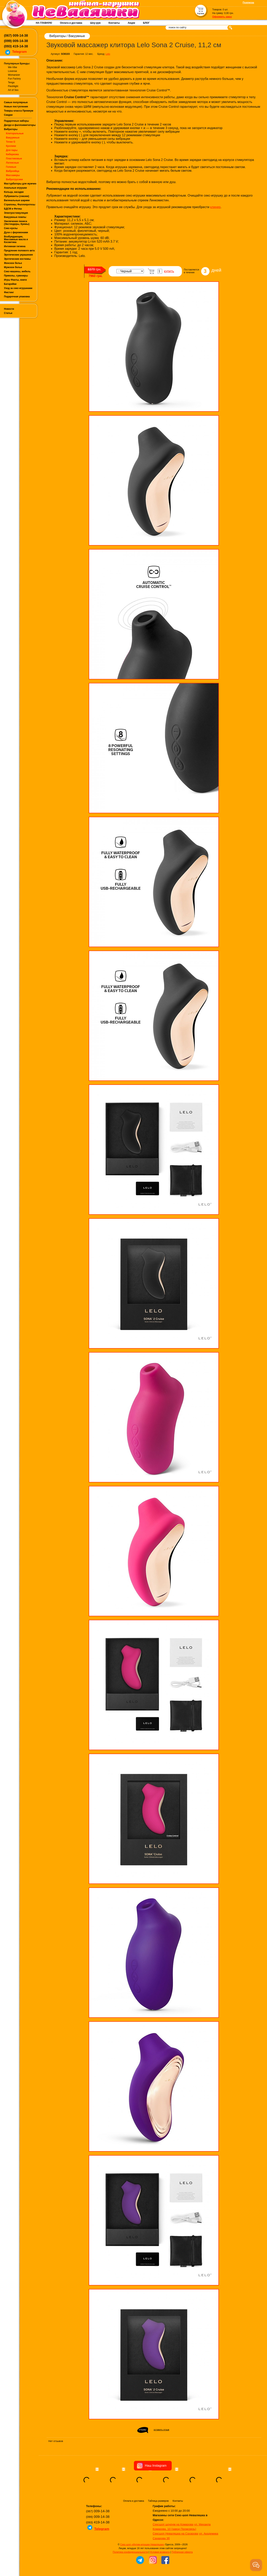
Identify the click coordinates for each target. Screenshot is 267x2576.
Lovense (12, 71)
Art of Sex (13, 90)
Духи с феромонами (16, 232)
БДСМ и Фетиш (13, 208)
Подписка (248, 2)
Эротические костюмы (17, 259)
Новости (9, 309)
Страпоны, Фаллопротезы (19, 204)
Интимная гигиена (14, 246)
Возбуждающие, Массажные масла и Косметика (16, 239)
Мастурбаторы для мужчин (20, 183)
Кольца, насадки (14, 192)
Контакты (114, 23)
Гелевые (11, 167)
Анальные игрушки (15, 187)
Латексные (12, 162)
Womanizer (14, 74)
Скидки (8, 115)
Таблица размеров (158, 2501)
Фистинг (9, 292)
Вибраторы (11, 129)
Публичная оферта (182, 2552)
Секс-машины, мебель (17, 271)
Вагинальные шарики (17, 200)
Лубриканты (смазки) (16, 196)
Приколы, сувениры (16, 275)
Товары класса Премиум (18, 110)
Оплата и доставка (71, 23)
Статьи (8, 313)
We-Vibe (12, 67)
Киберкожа (12, 154)
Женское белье (13, 263)
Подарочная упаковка (17, 296)
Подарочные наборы (16, 120)
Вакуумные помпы (15, 217)
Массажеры (13, 175)
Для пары (12, 150)
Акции (131, 23)
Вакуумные (12, 137)
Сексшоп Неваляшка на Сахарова (175, 2533)
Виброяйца (12, 171)
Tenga (11, 82)
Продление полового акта (19, 250)
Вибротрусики (14, 179)
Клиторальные (15, 133)
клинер (215, 207)
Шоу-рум (95, 23)
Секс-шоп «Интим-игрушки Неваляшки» (142, 2544)
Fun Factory (14, 78)
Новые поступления (16, 106)
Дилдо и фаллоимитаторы (20, 125)
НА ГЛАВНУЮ (44, 23)
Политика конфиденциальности (130, 2552)
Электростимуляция (16, 213)
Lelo (108, 54)
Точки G (10, 141)
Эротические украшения (18, 254)
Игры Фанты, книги (15, 279)
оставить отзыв (161, 2429)
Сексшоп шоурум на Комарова (173, 2524)
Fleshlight (13, 86)
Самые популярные (16, 102)
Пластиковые (14, 158)
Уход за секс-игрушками (18, 288)
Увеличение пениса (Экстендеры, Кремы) (16, 222)
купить (169, 271)
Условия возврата (160, 2552)
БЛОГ (146, 23)
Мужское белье (13, 267)
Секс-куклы (11, 228)
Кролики (11, 146)
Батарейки (10, 284)
